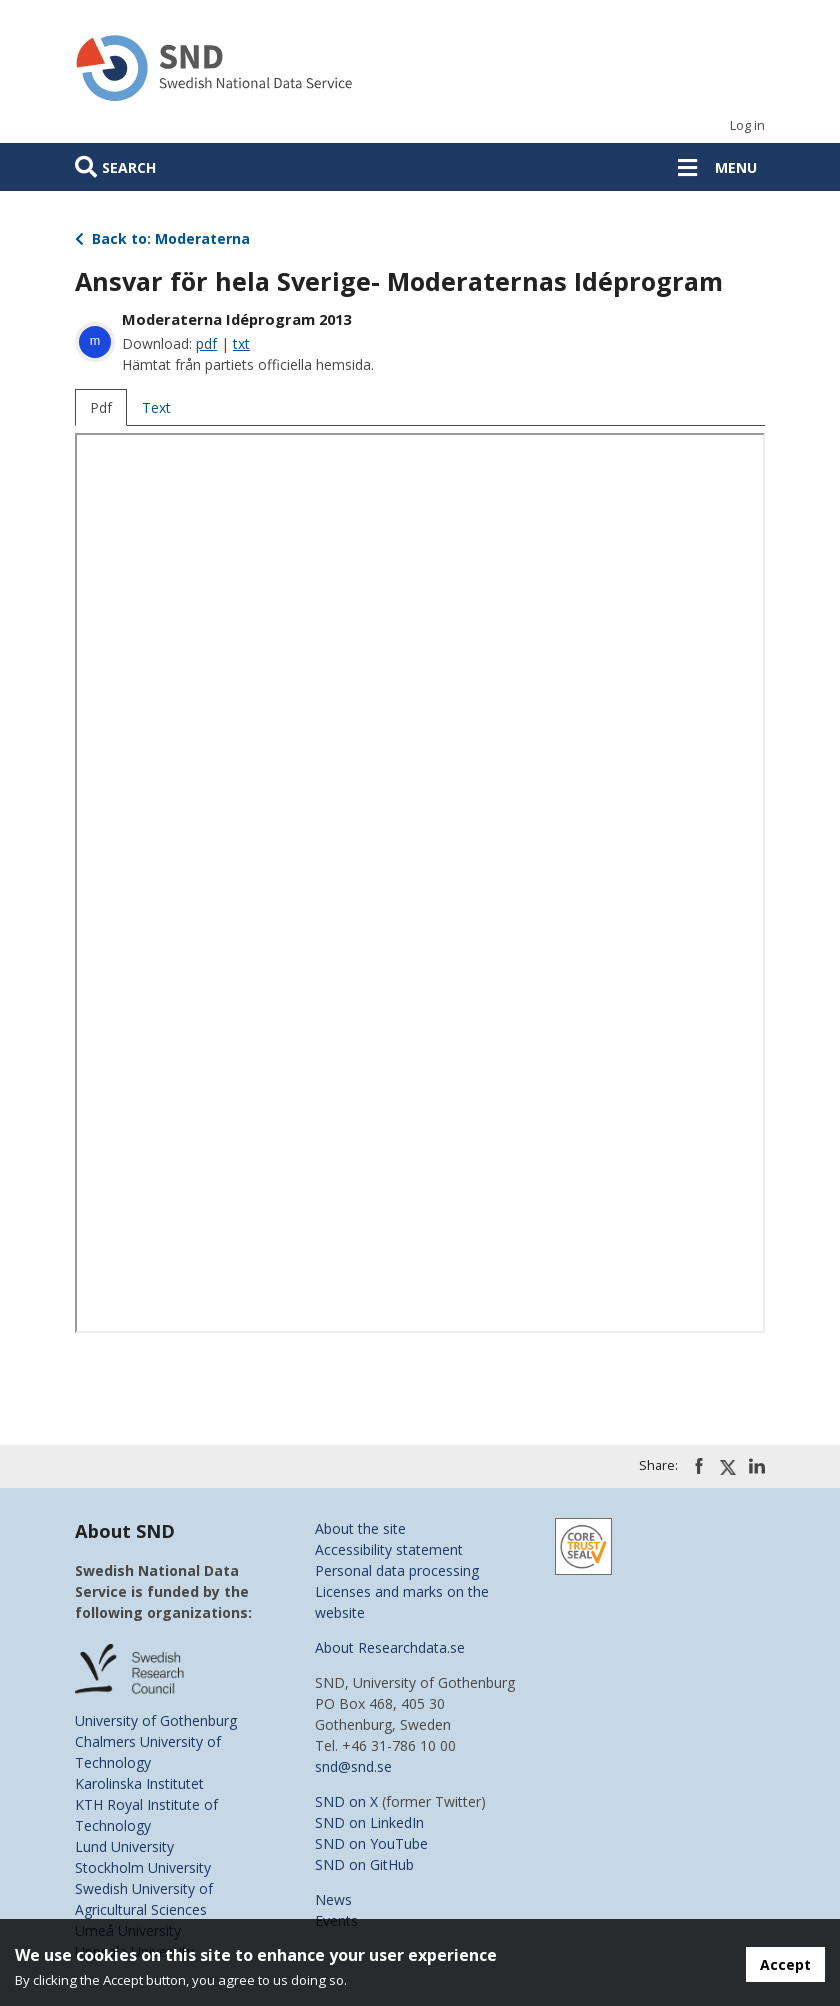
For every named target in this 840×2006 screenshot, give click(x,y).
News (333, 1899)
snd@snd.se (353, 1766)
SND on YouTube (371, 1843)
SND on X (346, 1801)
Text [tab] (156, 407)
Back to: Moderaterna (162, 238)
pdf (206, 343)
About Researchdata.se (390, 1647)
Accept (785, 1964)
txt (241, 343)
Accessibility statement (389, 1549)
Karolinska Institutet (139, 1783)
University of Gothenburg (156, 1720)
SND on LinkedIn (369, 1822)
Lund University (124, 1846)
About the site (360, 1528)
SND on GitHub (364, 1864)
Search (129, 167)
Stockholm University (143, 1867)
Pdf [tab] (101, 407)
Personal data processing (397, 1570)
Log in (747, 125)
